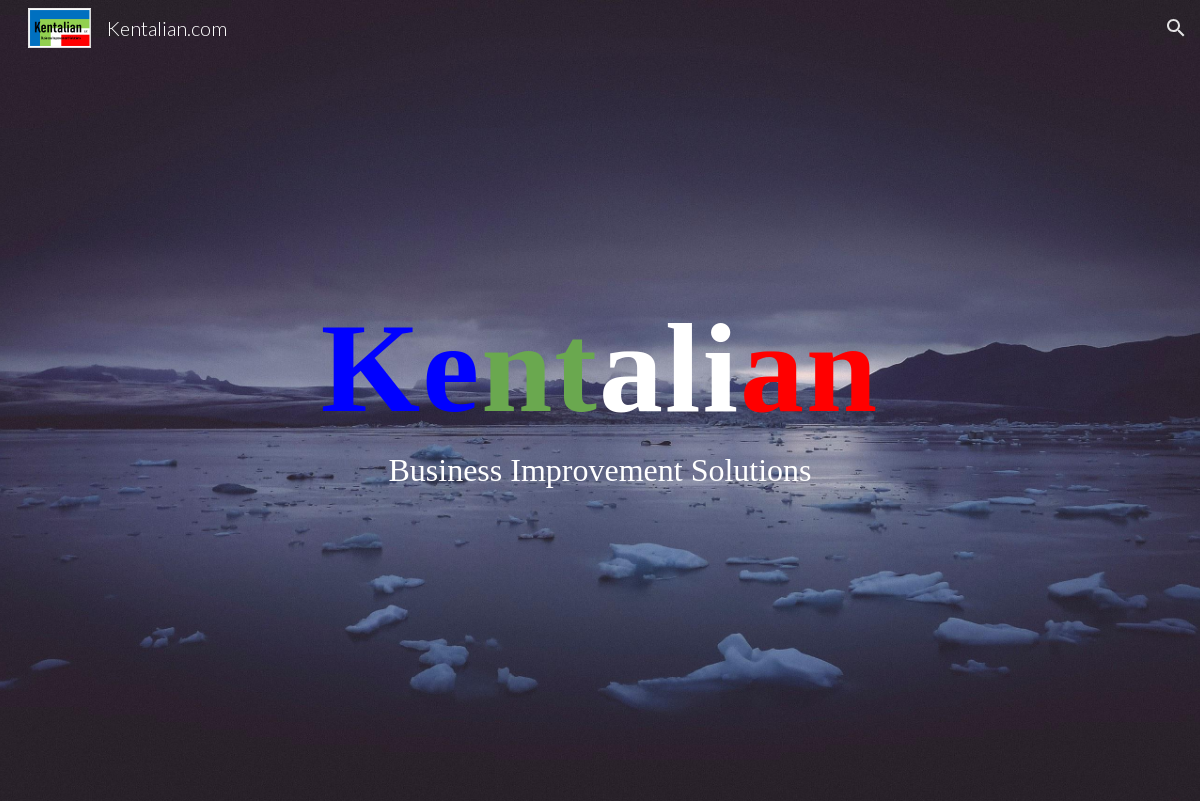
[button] (1176, 28)
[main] (600, 400)
